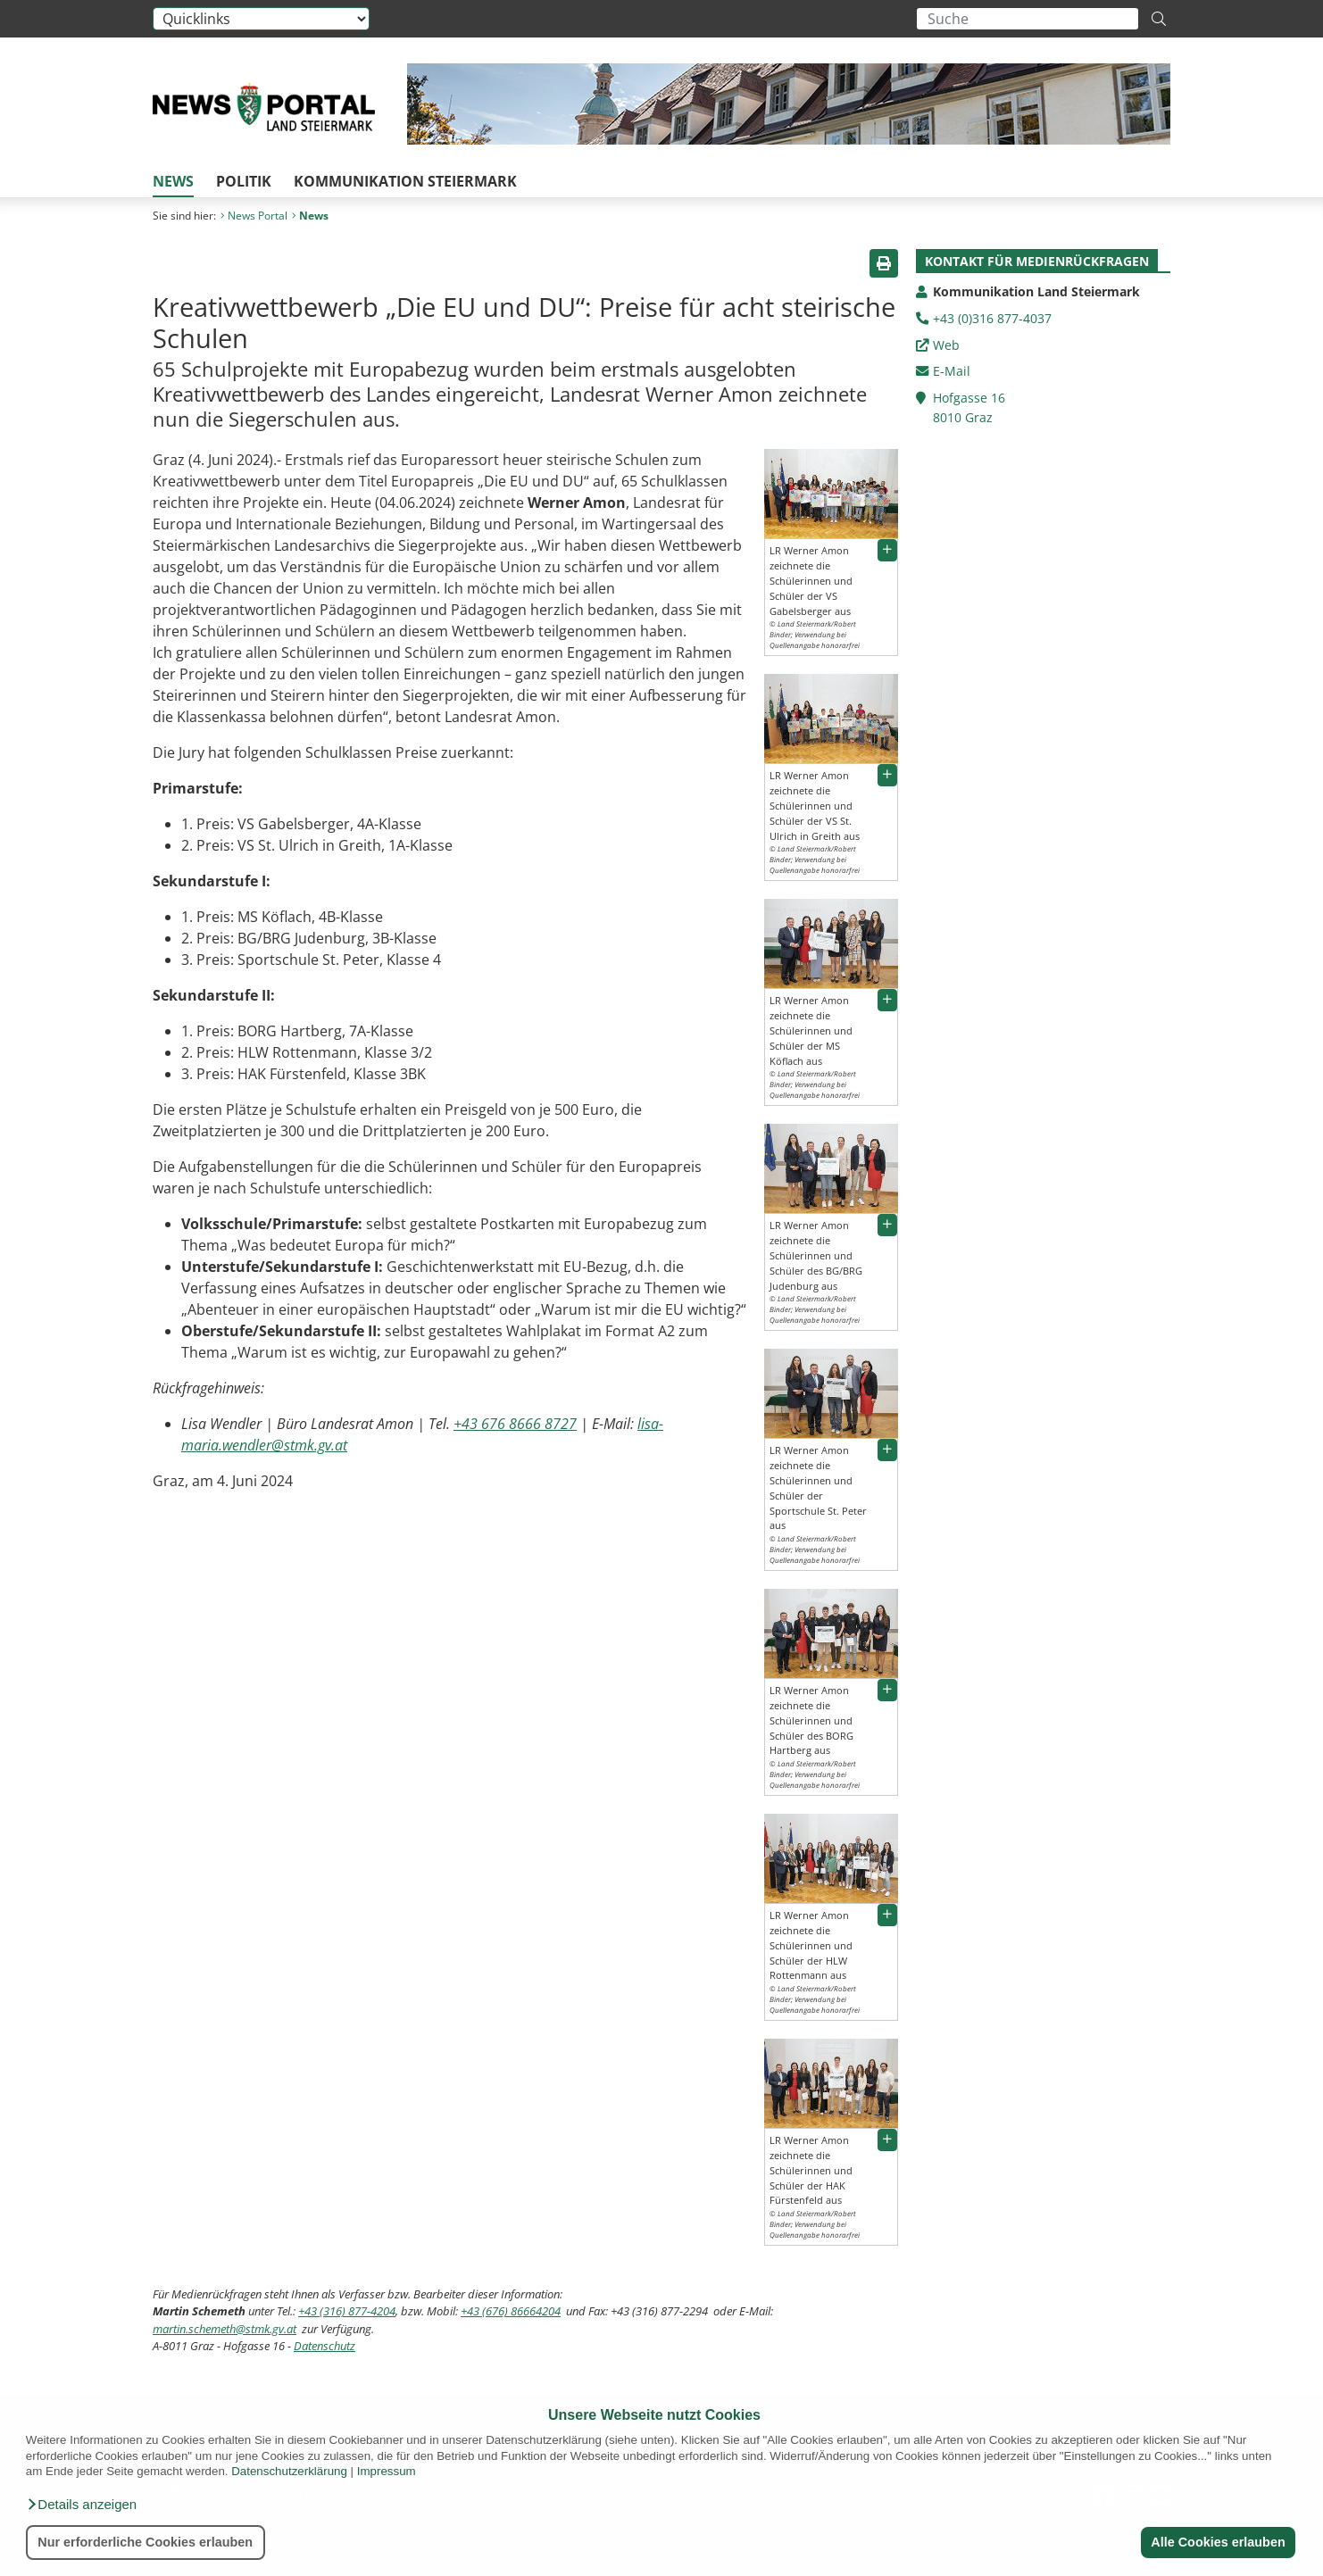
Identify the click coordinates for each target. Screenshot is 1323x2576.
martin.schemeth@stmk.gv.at (224, 2329)
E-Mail (951, 370)
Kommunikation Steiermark (405, 181)
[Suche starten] (1158, 18)
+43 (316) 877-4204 (346, 2311)
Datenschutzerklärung (289, 2471)
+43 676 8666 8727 (515, 1423)
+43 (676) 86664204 (511, 2311)
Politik (243, 181)
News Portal (253, 215)
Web (946, 345)
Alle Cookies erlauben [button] (1218, 2542)
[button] (81, 2504)
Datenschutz (324, 2346)
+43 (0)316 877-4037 (992, 318)
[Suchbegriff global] (1027, 18)
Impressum (386, 2471)
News (173, 181)
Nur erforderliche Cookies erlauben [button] (145, 2542)
